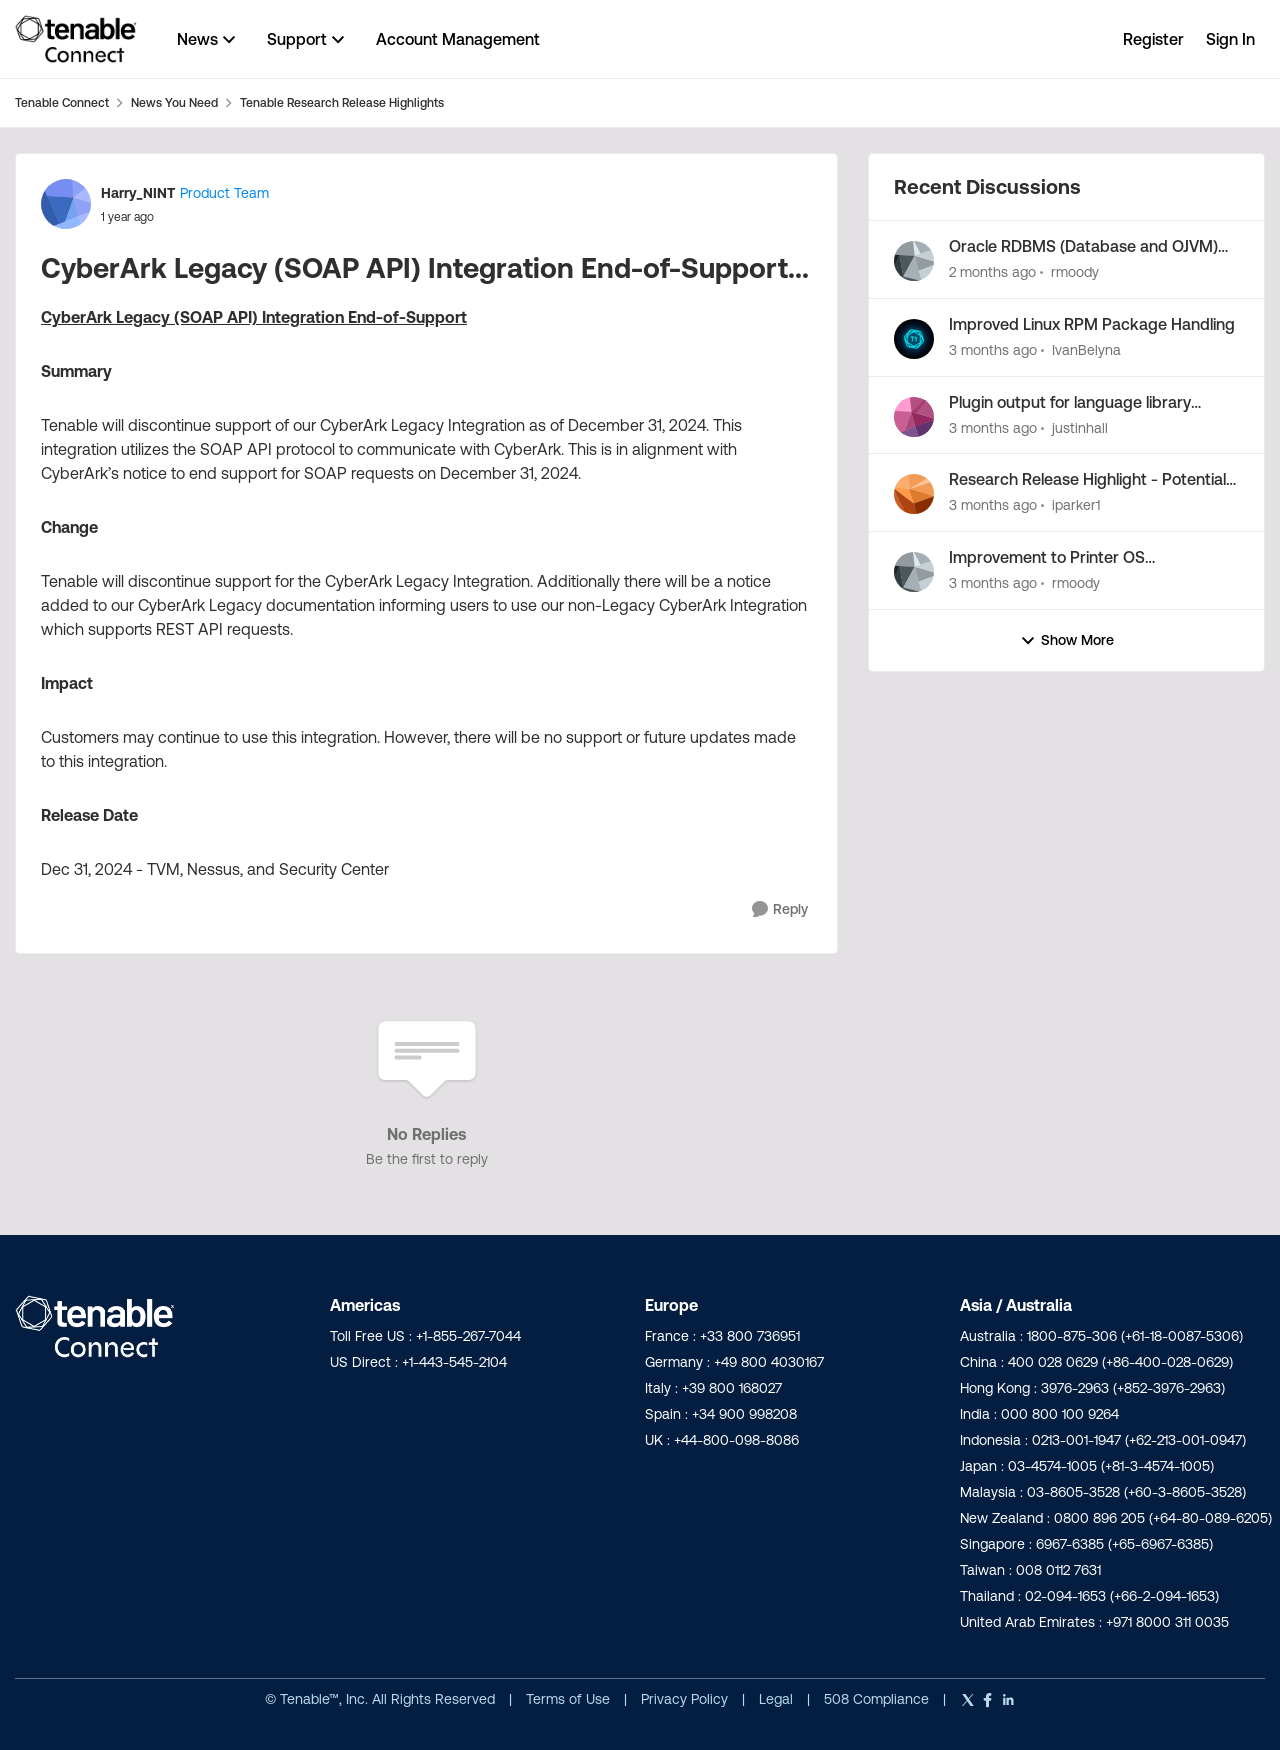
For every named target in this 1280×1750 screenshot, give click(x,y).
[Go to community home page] (76, 39)
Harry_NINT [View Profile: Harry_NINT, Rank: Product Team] (138, 193)
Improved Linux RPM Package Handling (1092, 324)
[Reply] (780, 909)
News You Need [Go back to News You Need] (174, 102)
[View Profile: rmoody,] (914, 261)
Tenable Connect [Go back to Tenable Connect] (62, 102)
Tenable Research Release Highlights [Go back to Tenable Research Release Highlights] (342, 102)
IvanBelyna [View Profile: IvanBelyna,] (1086, 350)
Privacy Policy (686, 1699)
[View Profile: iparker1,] (914, 494)
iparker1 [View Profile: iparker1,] (1076, 505)
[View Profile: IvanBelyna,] (914, 339)
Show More (1067, 640)
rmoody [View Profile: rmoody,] (1075, 272)
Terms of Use (568, 1699)
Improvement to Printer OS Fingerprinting (1047, 558)
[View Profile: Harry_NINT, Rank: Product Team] (66, 204)
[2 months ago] (992, 272)
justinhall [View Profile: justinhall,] (1080, 427)
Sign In (1230, 39)
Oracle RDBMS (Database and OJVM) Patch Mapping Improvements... (1083, 247)
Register (1153, 39)
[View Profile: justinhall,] (914, 417)
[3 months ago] (993, 350)
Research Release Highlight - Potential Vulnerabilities (1087, 480)
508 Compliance (878, 1699)
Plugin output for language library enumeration (1070, 403)
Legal (778, 1699)
